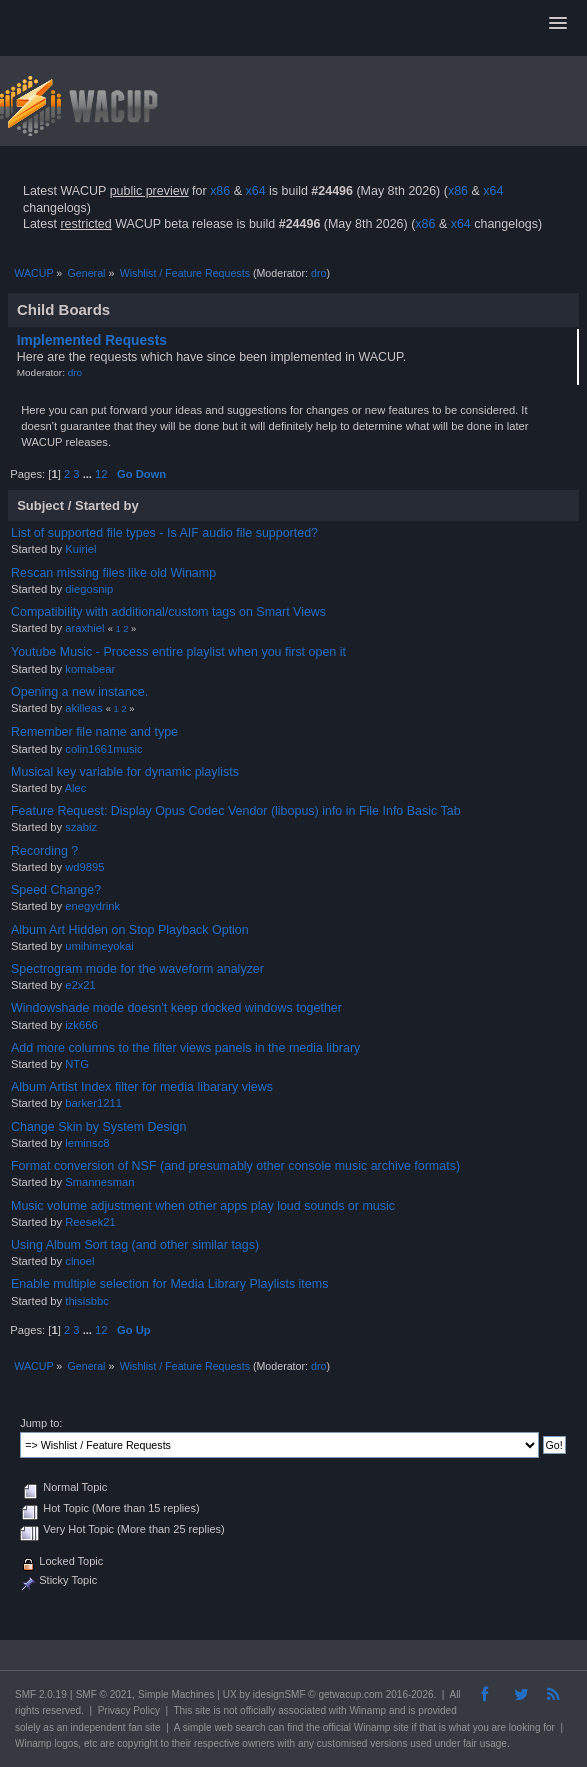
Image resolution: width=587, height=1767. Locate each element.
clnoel (79, 1261)
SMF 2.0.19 (41, 1694)
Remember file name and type (94, 732)
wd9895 (84, 867)
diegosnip (89, 589)
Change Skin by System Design (98, 1127)
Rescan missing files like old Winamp (113, 573)
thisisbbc (87, 1301)
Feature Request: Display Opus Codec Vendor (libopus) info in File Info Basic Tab (236, 811)
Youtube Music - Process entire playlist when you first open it (178, 652)
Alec (76, 788)
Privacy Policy (129, 1710)
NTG (77, 1064)
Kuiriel (80, 549)
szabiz (81, 827)
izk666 (81, 1025)
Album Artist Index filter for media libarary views (142, 1087)
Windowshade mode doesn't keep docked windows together (176, 1008)
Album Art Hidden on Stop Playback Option (130, 930)
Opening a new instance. (79, 692)
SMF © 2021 (104, 1694)
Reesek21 (90, 1222)
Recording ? (44, 851)
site (203, 1710)
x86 (220, 191)
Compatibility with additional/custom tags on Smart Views (168, 612)
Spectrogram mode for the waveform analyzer (137, 969)
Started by (107, 505)
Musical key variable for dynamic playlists (125, 772)
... (89, 474)
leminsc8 (87, 1143)
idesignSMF (279, 1694)
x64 (255, 191)
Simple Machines (176, 1694)
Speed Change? (56, 890)
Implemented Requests (92, 340)
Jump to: (41, 1423)
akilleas (83, 708)
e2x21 (80, 985)
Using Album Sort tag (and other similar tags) (135, 1245)
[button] (558, 24)
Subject (40, 505)
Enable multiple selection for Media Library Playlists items (169, 1284)
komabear (90, 669)
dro (318, 273)
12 (101, 474)
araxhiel (84, 628)
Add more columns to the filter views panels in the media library (185, 1048)
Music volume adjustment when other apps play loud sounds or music (203, 1206)
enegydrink (92, 906)
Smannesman (99, 1182)
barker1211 (93, 1103)
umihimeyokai (99, 946)
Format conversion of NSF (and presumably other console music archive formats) (235, 1166)
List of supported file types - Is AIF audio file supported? (164, 533)
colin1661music (103, 749)
